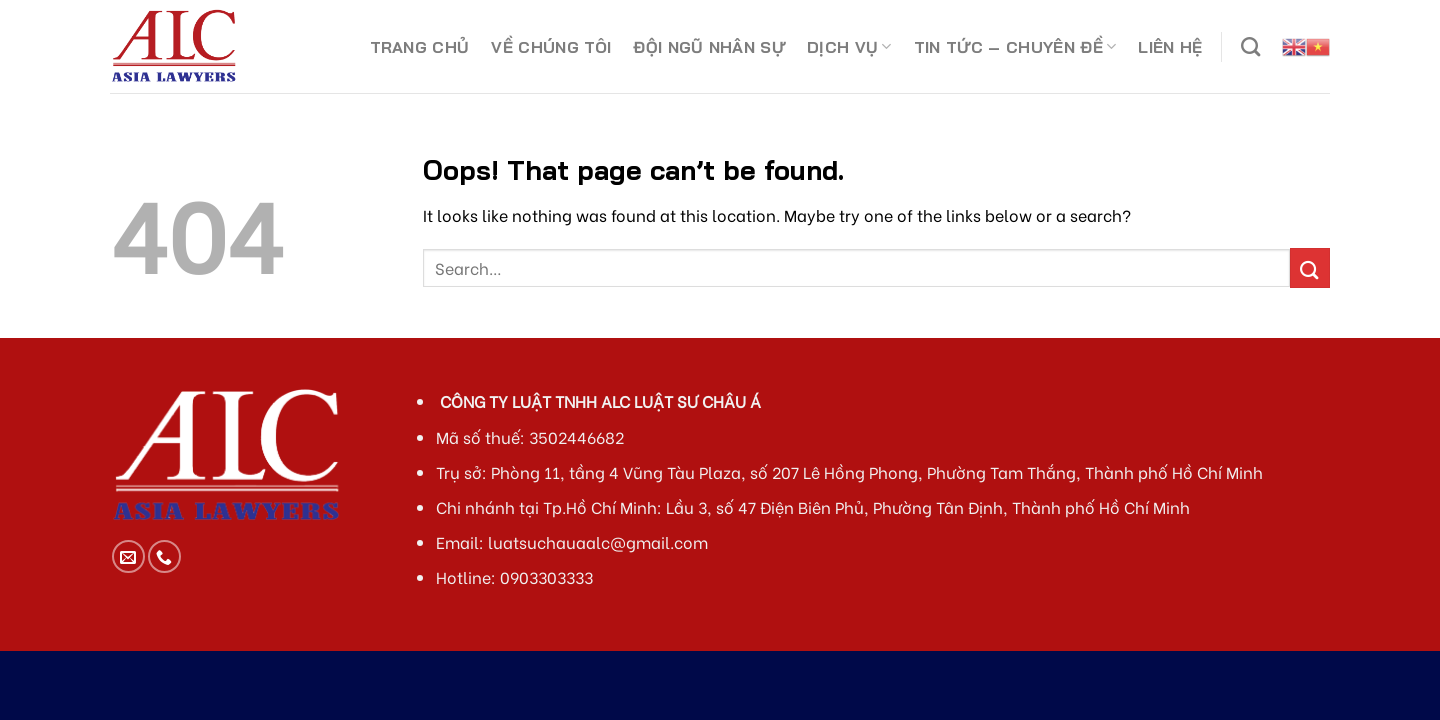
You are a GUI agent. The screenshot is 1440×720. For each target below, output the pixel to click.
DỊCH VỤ (849, 47)
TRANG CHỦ (420, 47)
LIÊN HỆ (1170, 47)
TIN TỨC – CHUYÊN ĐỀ (1015, 47)
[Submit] (1310, 267)
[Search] (1250, 46)
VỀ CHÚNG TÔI (551, 47)
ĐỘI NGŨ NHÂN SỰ (709, 47)
